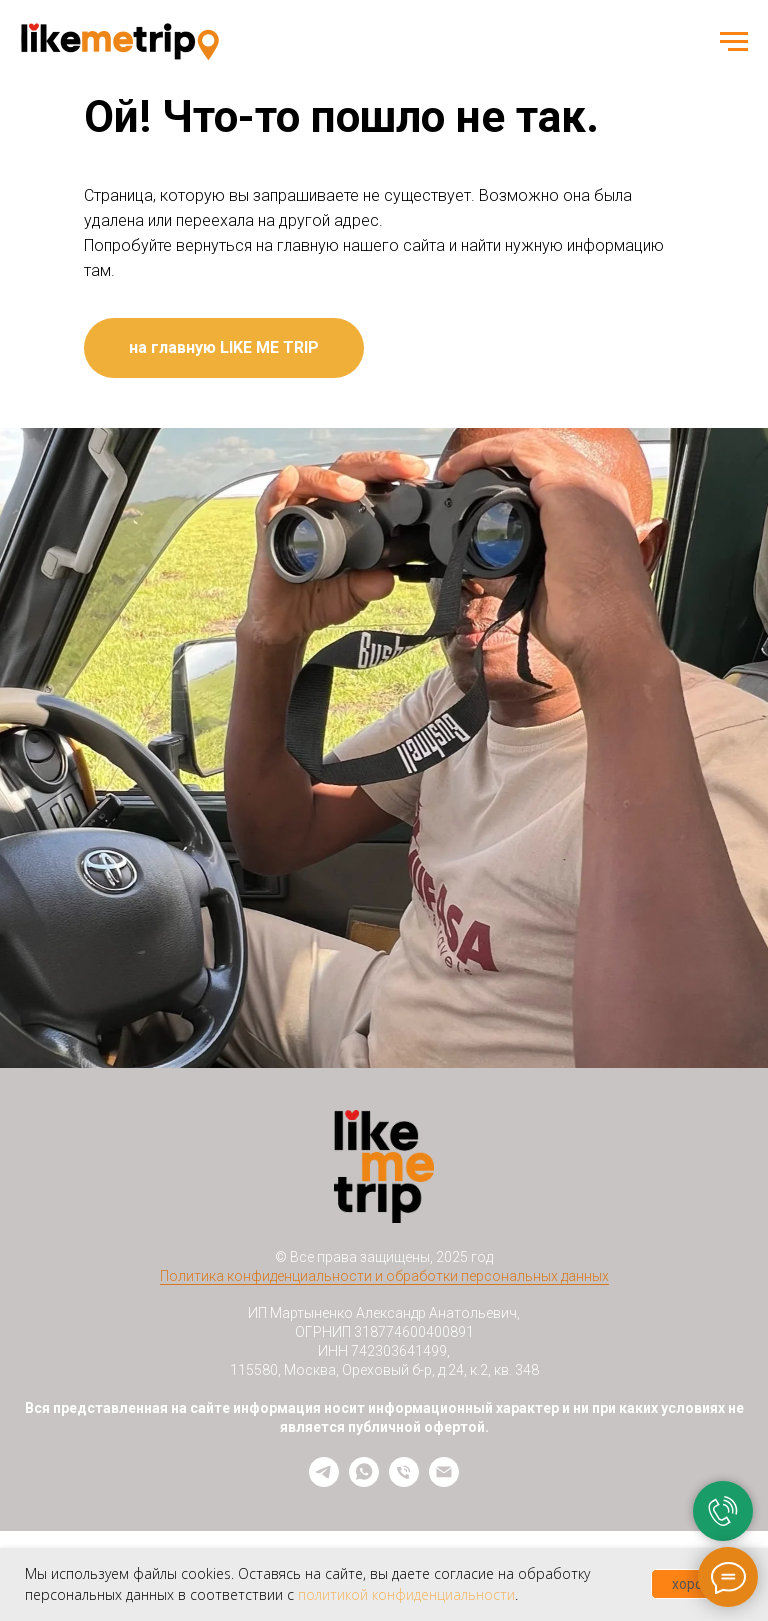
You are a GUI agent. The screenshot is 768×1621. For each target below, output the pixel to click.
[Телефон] (404, 1481)
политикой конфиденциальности (406, 1594)
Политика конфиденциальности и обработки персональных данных (384, 1276)
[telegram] (324, 1481)
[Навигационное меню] (734, 42)
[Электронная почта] (444, 1481)
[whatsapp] (364, 1481)
